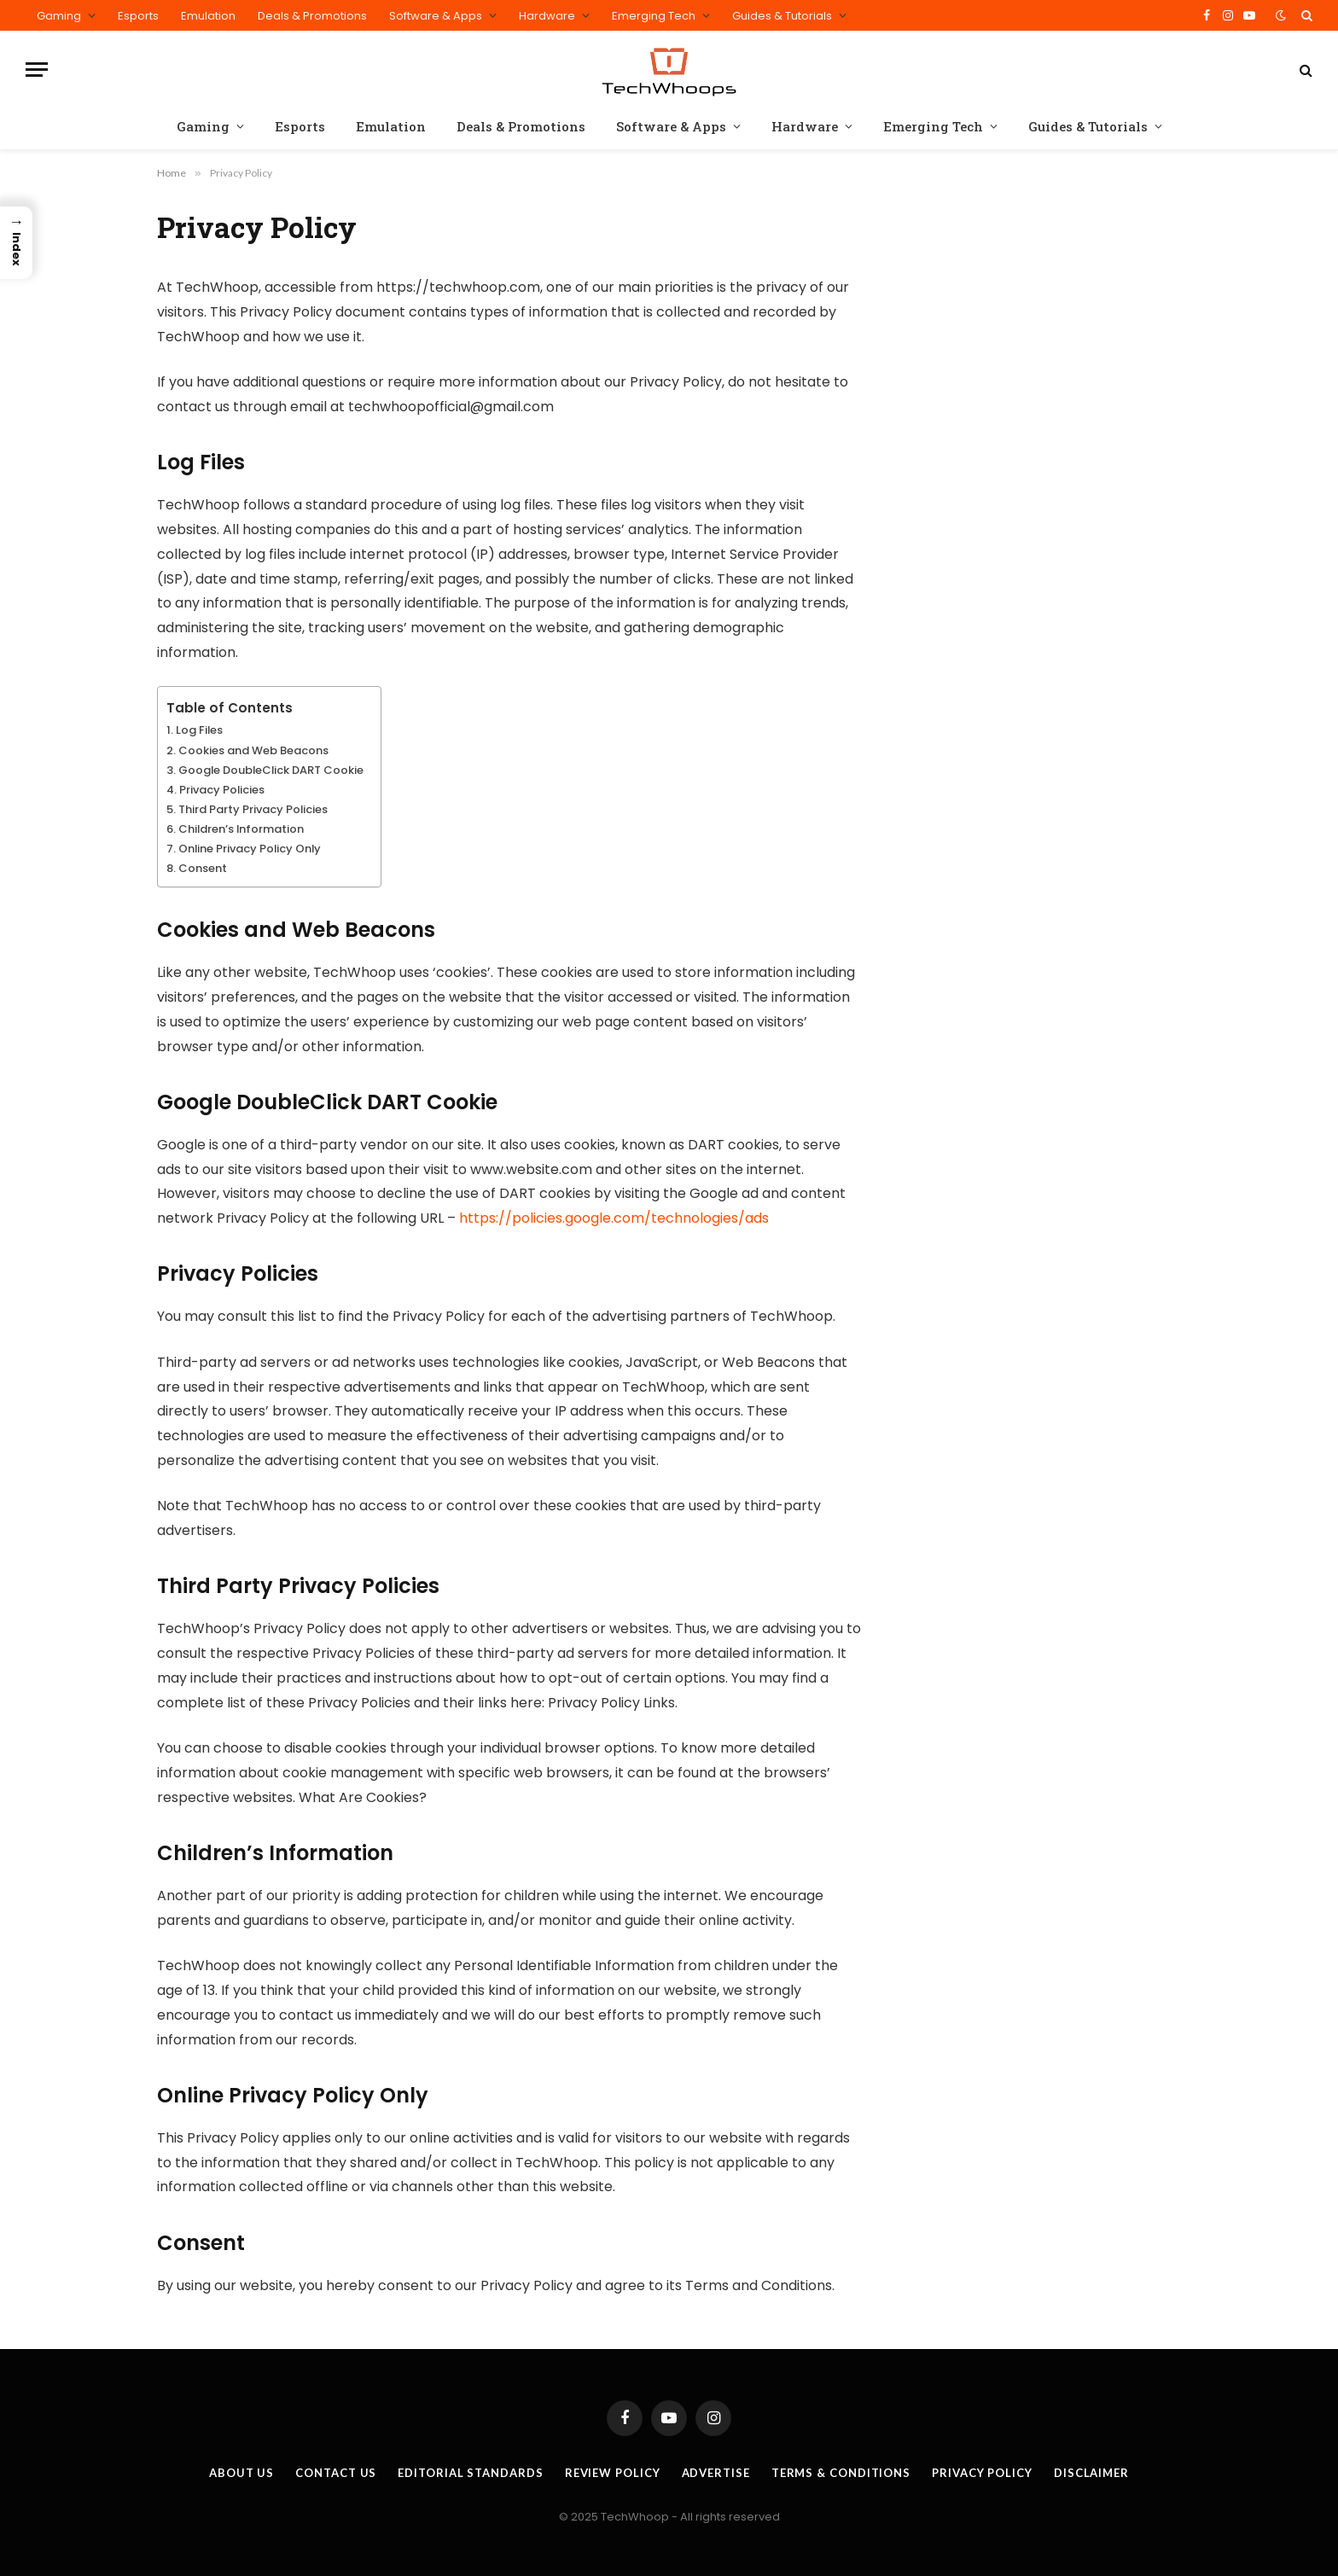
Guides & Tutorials (782, 16)
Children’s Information (241, 829)
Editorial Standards (470, 2473)
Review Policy (612, 2473)
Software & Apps (435, 16)
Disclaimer (1091, 2473)
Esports (138, 16)
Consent (202, 868)
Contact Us (335, 2473)
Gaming (59, 16)
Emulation (208, 16)
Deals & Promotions (312, 16)
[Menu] (37, 69)
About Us (241, 2473)
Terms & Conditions (840, 2473)
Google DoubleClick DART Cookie (271, 770)
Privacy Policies (222, 790)
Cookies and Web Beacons (253, 750)
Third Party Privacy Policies (253, 809)
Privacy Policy (982, 2473)
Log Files (199, 730)
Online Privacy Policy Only (249, 848)
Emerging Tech (653, 16)
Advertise (716, 2473)
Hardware (547, 16)
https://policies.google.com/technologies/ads (614, 1218)
